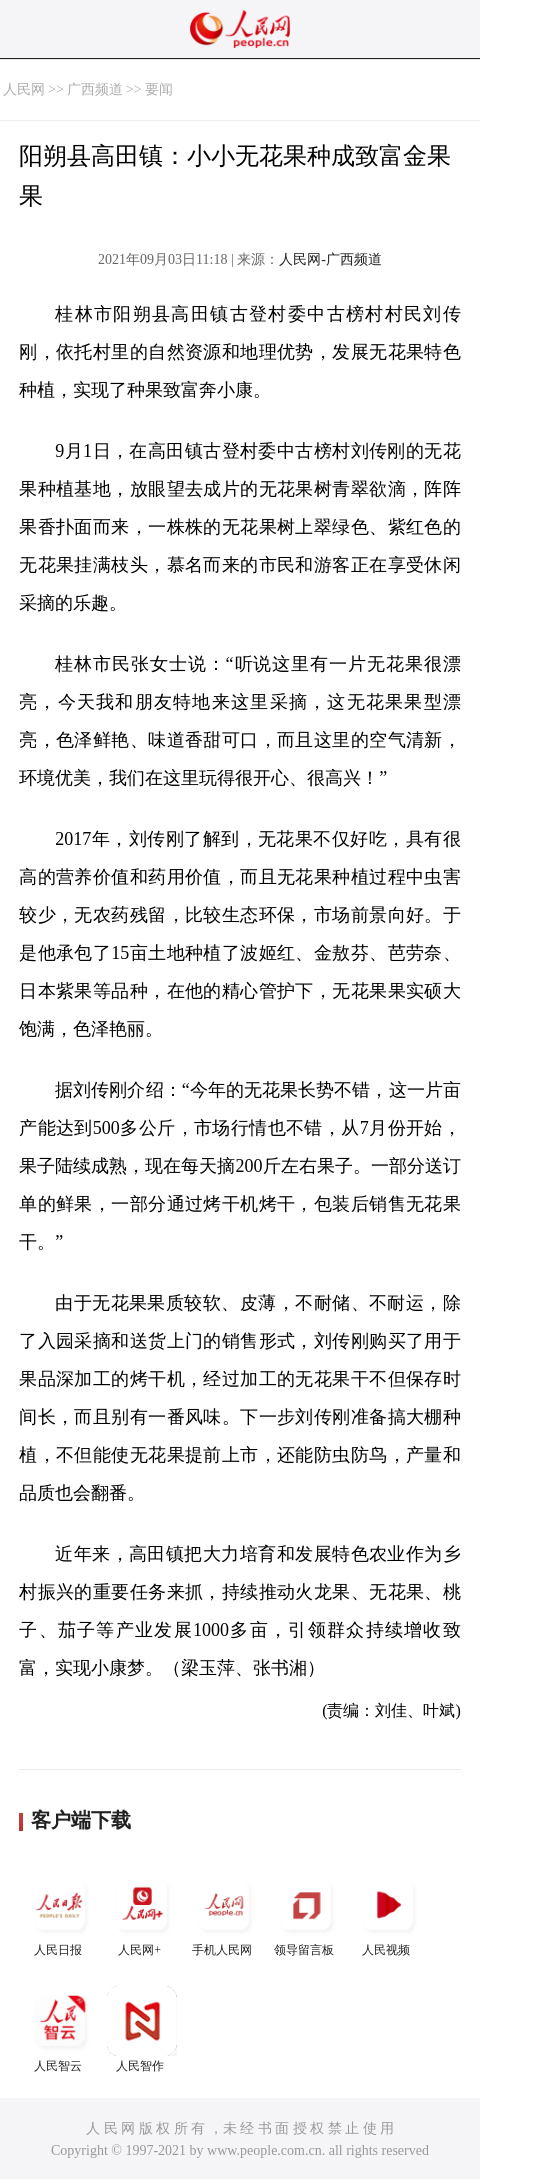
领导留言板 (306, 1913)
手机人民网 (224, 1913)
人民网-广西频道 (330, 259)
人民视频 (388, 1913)
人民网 (24, 89)
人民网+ (142, 1913)
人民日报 (60, 1913)
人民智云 (60, 2029)
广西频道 (95, 89)
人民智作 (142, 2029)
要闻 (159, 89)
